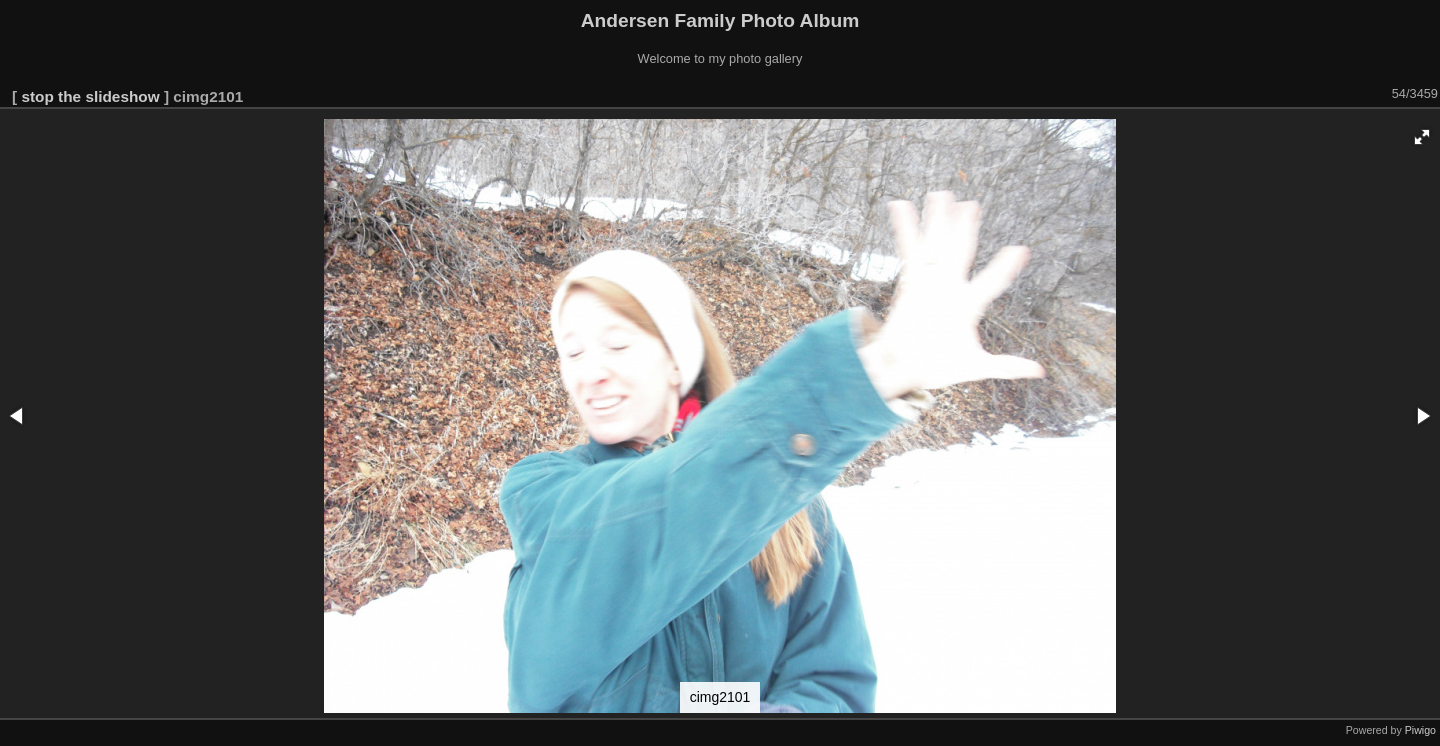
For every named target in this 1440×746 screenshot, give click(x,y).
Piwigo (1420, 730)
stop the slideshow (90, 96)
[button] (1422, 137)
